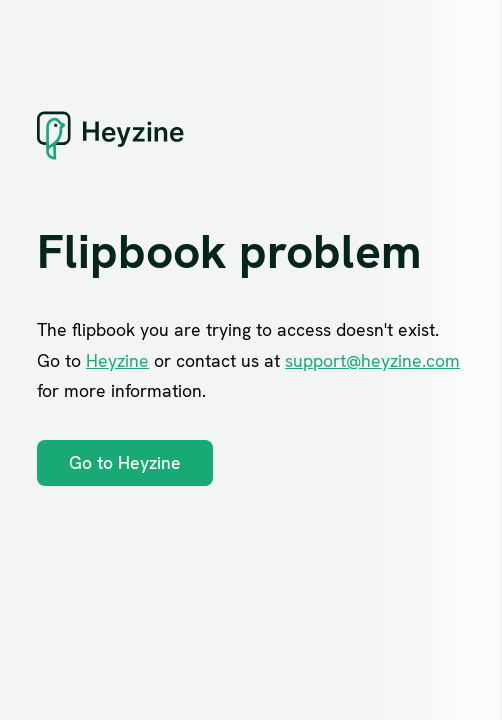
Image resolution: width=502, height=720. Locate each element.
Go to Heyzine (125, 462)
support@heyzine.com (372, 360)
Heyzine (117, 360)
